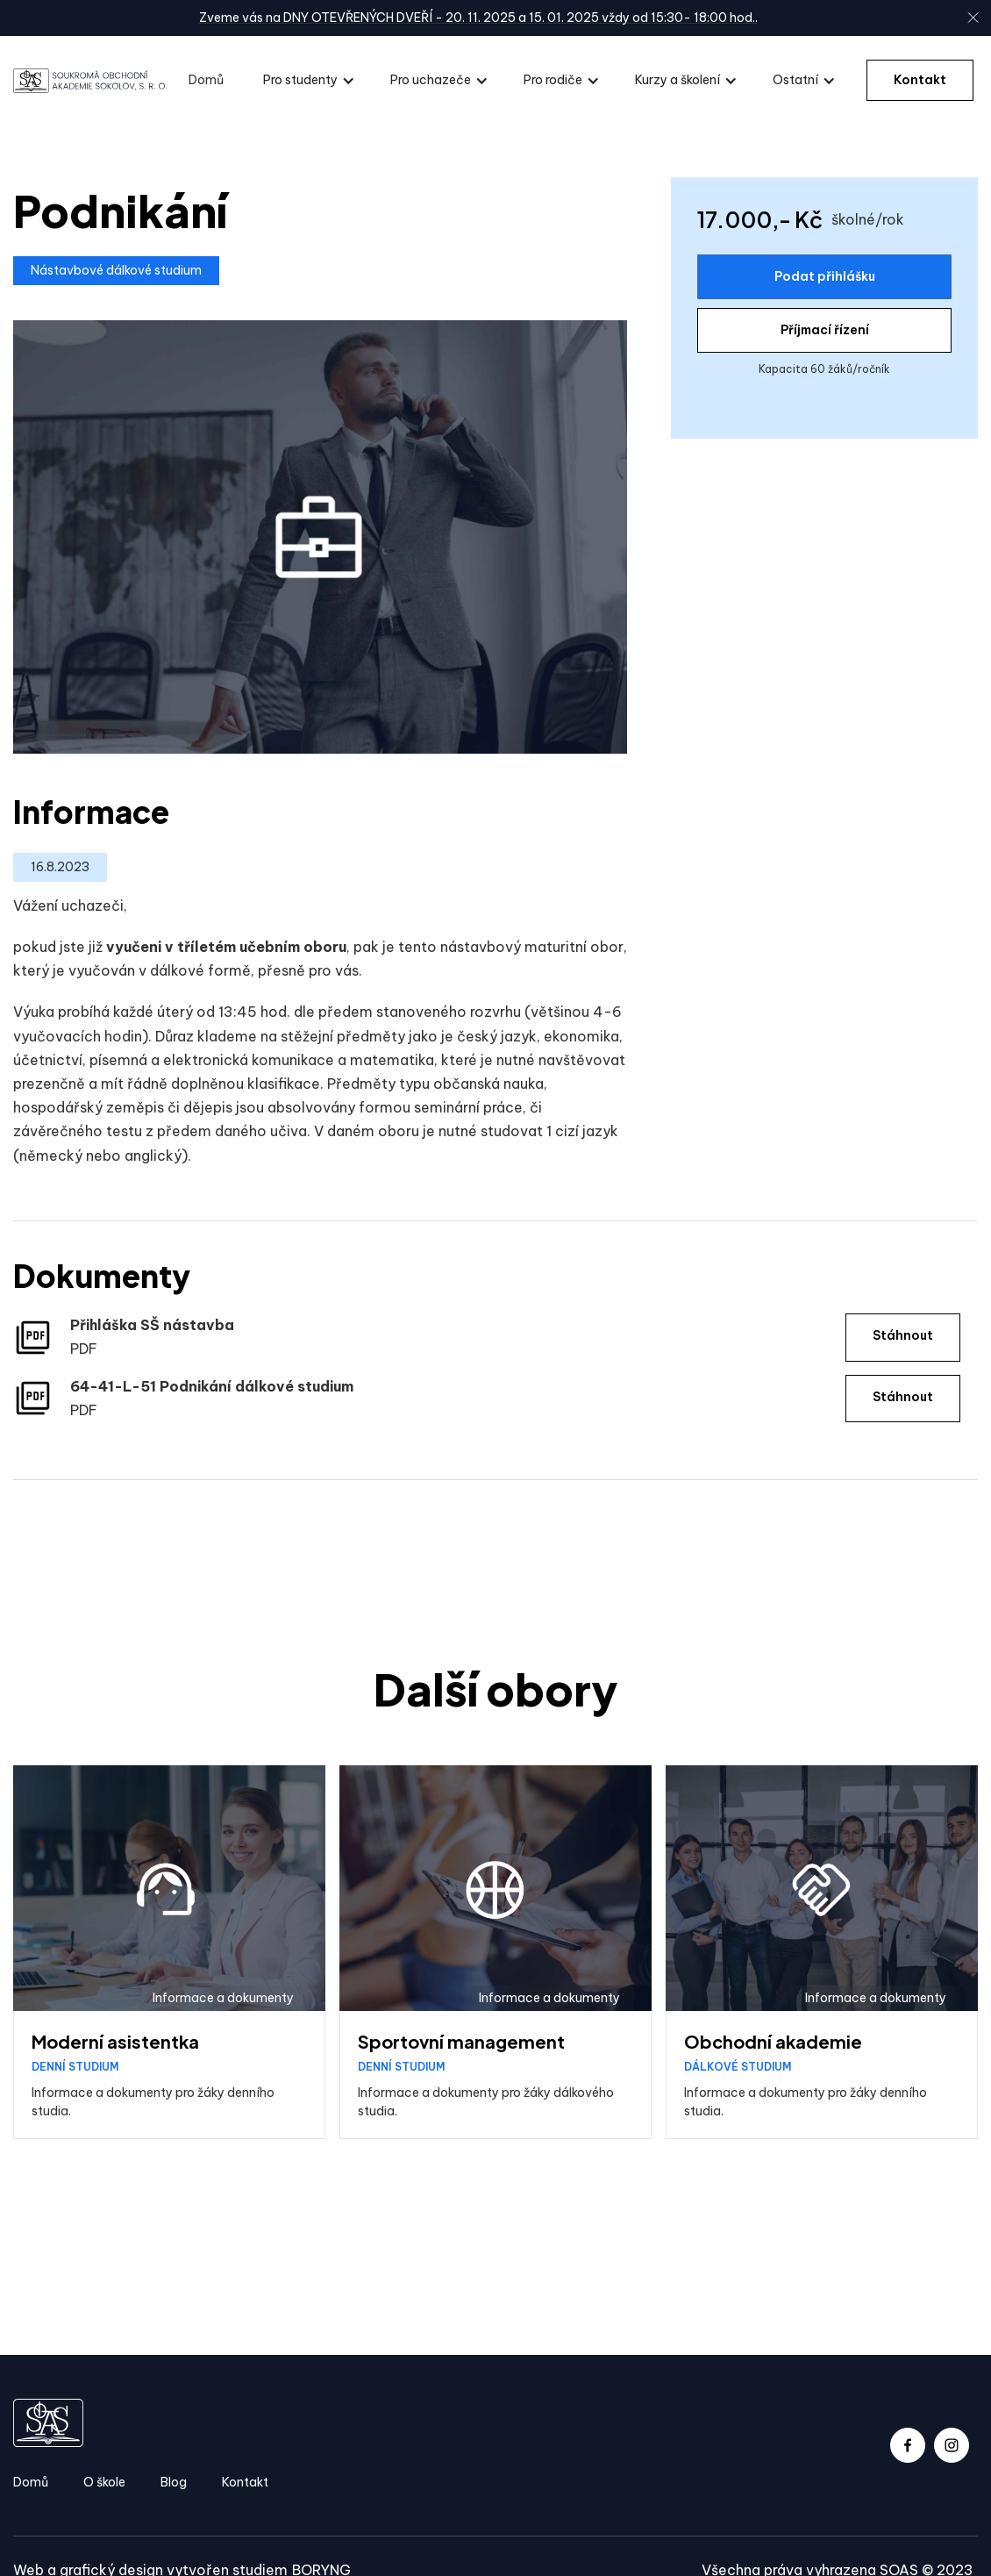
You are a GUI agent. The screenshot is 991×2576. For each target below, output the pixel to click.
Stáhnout (903, 1335)
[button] (309, 80)
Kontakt (920, 80)
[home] (90, 80)
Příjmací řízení (825, 330)
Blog (173, 2482)
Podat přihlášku (824, 276)
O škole (104, 2482)
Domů (206, 80)
